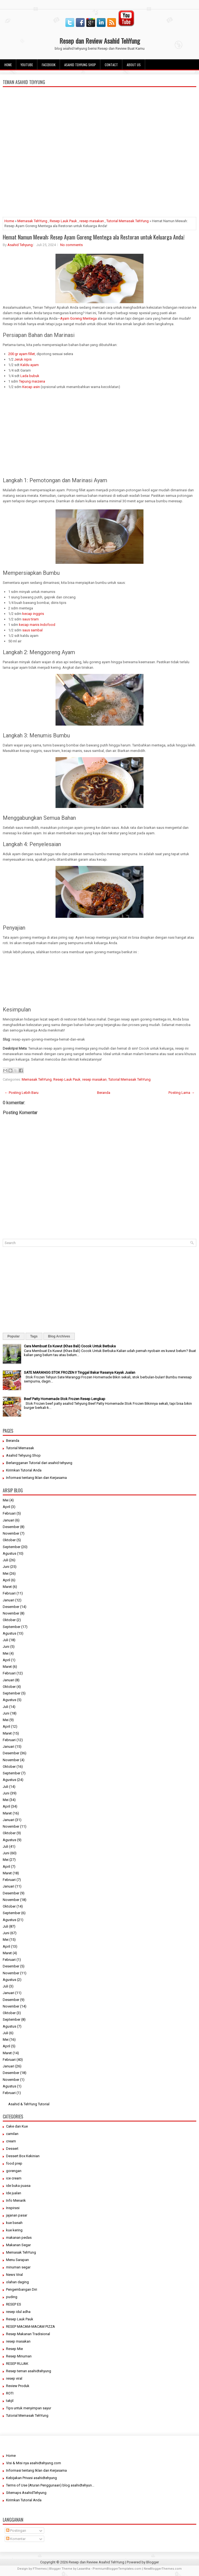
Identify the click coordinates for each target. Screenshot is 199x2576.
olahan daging (17, 2282)
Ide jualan (13, 2193)
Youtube (27, 64)
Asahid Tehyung (20, 245)
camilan (12, 2134)
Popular (13, 1336)
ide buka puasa (18, 2186)
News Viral (14, 2275)
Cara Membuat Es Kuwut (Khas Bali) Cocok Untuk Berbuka (70, 1346)
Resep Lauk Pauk (63, 221)
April (6, 1507)
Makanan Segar (18, 2245)
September (11, 1547)
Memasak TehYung (32, 221)
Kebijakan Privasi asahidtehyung (31, 2478)
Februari (9, 1513)
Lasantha (83, 2569)
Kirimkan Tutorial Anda (24, 1470)
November (11, 1533)
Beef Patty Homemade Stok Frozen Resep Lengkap (64, 1399)
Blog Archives (59, 1336)
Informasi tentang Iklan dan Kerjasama (36, 1478)
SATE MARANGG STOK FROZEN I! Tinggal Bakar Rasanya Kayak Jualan (79, 1372)
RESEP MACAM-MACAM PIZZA (30, 2326)
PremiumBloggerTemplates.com (117, 2569)
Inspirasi (13, 2208)
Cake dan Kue (17, 2126)
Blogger (152, 2562)
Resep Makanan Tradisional (28, 2334)
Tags (34, 1336)
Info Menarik (16, 2200)
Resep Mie (14, 2349)
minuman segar (18, 2267)
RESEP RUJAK (17, 2364)
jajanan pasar (16, 2215)
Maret (7, 1587)
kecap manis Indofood (37, 625)
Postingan (16, 2530)
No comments (71, 245)
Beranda (103, 1093)
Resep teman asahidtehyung (28, 2371)
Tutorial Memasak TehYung (127, 221)
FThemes (40, 2569)
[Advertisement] (99, 174)
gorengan (13, 2171)
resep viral (14, 2378)
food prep (14, 2163)
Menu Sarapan (17, 2260)
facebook (49, 64)
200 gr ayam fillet (21, 354)
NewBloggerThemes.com (163, 2569)
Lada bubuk (29, 376)
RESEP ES (13, 2304)
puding (11, 2297)
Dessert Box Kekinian (23, 2156)
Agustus (9, 1553)
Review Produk (17, 2386)
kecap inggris (33, 614)
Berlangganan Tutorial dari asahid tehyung (39, 1463)
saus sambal (32, 630)
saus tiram (30, 619)
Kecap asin (31, 387)
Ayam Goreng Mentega (78, 318)
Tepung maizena (32, 381)
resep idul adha (18, 2312)
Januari (8, 1520)
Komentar (16, 2539)
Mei (6, 1500)
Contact (111, 64)
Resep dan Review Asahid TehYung (99, 41)
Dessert (12, 2148)
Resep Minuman (19, 2356)
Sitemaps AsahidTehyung (26, 2493)
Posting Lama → (181, 1093)
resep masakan (91, 221)
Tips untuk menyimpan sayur (28, 2408)
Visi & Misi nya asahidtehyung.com (33, 2463)
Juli (5, 1560)
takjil (9, 2401)
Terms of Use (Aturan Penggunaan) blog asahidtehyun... (50, 2485)
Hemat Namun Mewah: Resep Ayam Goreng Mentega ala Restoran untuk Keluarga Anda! (93, 237)
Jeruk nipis (23, 359)
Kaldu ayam (29, 365)
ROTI (9, 2393)
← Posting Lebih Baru (21, 1093)
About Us (134, 64)
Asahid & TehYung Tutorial (28, 2104)
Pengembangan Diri (21, 2289)
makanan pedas (19, 2237)
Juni (6, 1567)
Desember (11, 1527)
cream (11, 2141)
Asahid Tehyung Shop (80, 64)
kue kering (14, 2230)
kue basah (14, 2223)
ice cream (13, 2178)
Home (8, 64)
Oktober (9, 1540)
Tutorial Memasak (20, 1448)
